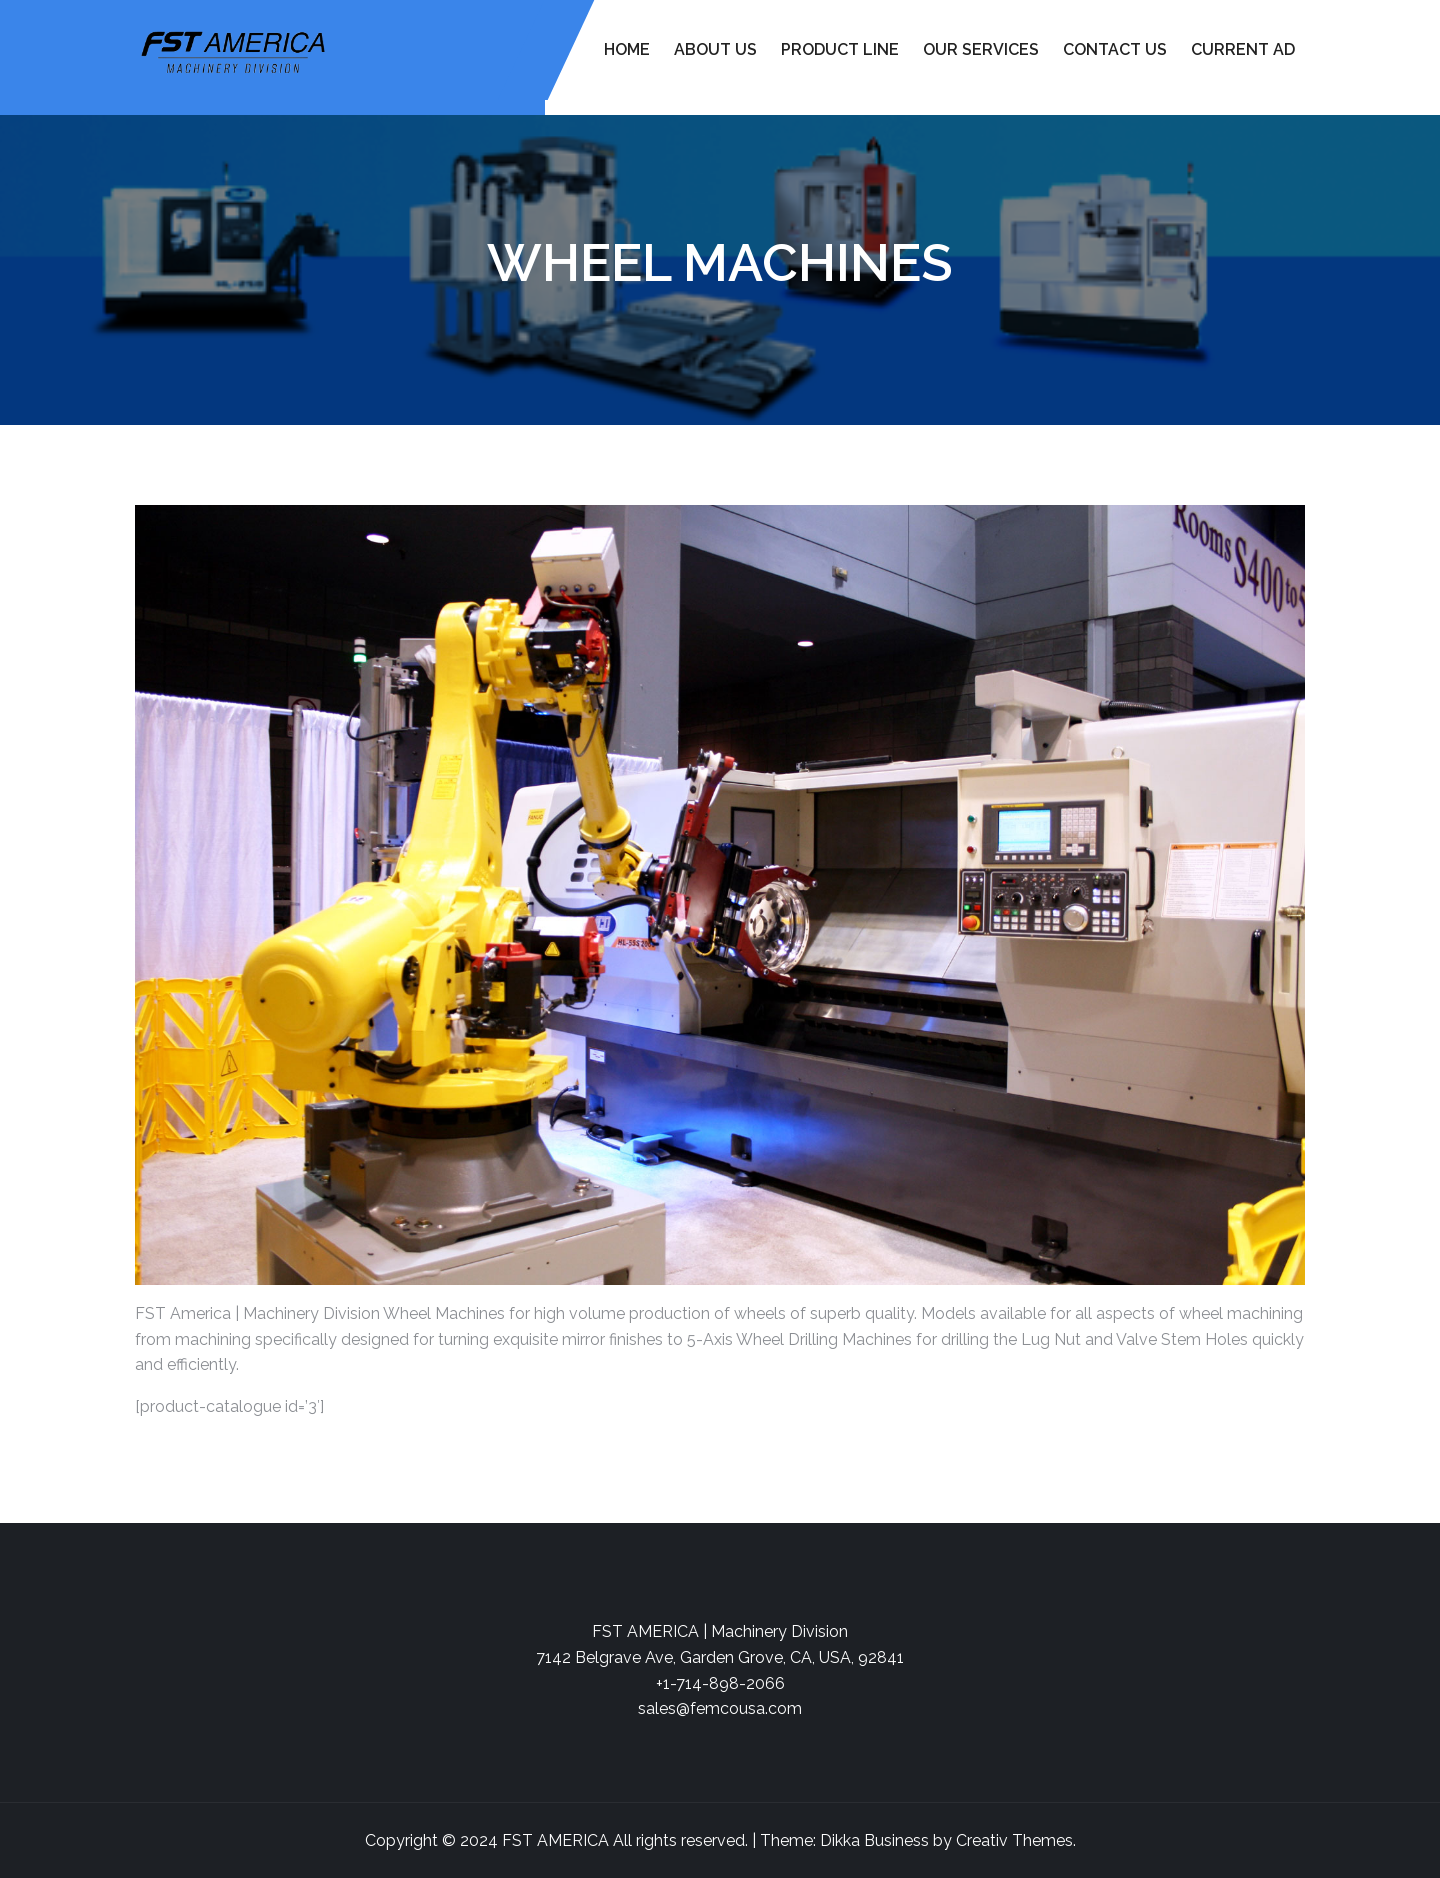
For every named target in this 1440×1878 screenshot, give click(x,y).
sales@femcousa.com (720, 1708)
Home (627, 49)
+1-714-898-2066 (720, 1683)
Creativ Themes (1014, 1840)
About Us (715, 49)
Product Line (840, 49)
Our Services (981, 49)
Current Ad (1243, 49)
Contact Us (1115, 49)
